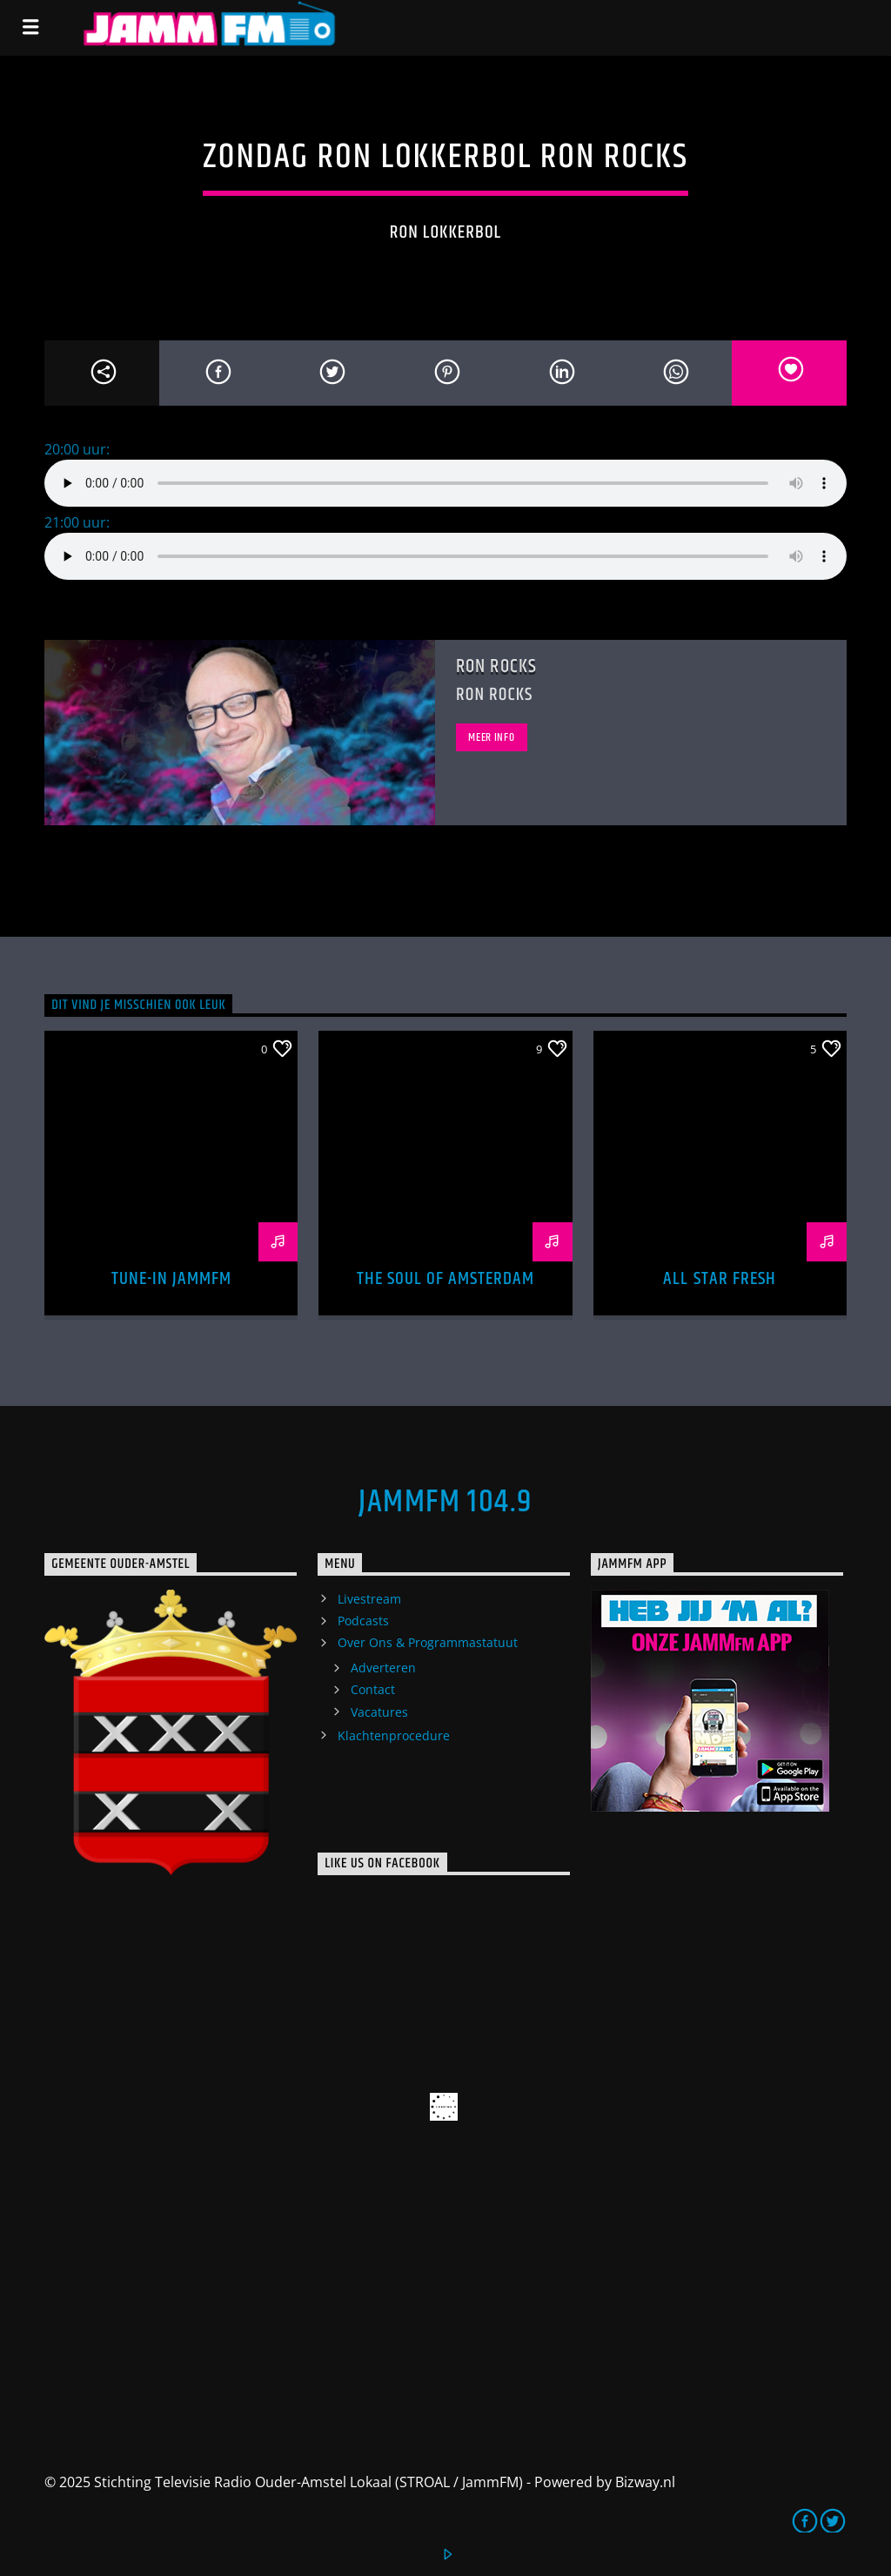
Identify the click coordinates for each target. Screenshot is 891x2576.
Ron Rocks (496, 666)
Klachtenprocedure (394, 1735)
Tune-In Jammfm (171, 1279)
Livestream (369, 1599)
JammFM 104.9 (445, 1503)
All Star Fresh (719, 1279)
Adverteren (383, 1667)
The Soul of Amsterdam (446, 1279)
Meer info (491, 737)
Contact (373, 1689)
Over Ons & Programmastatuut (428, 1642)
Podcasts (363, 1620)
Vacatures (379, 1712)
